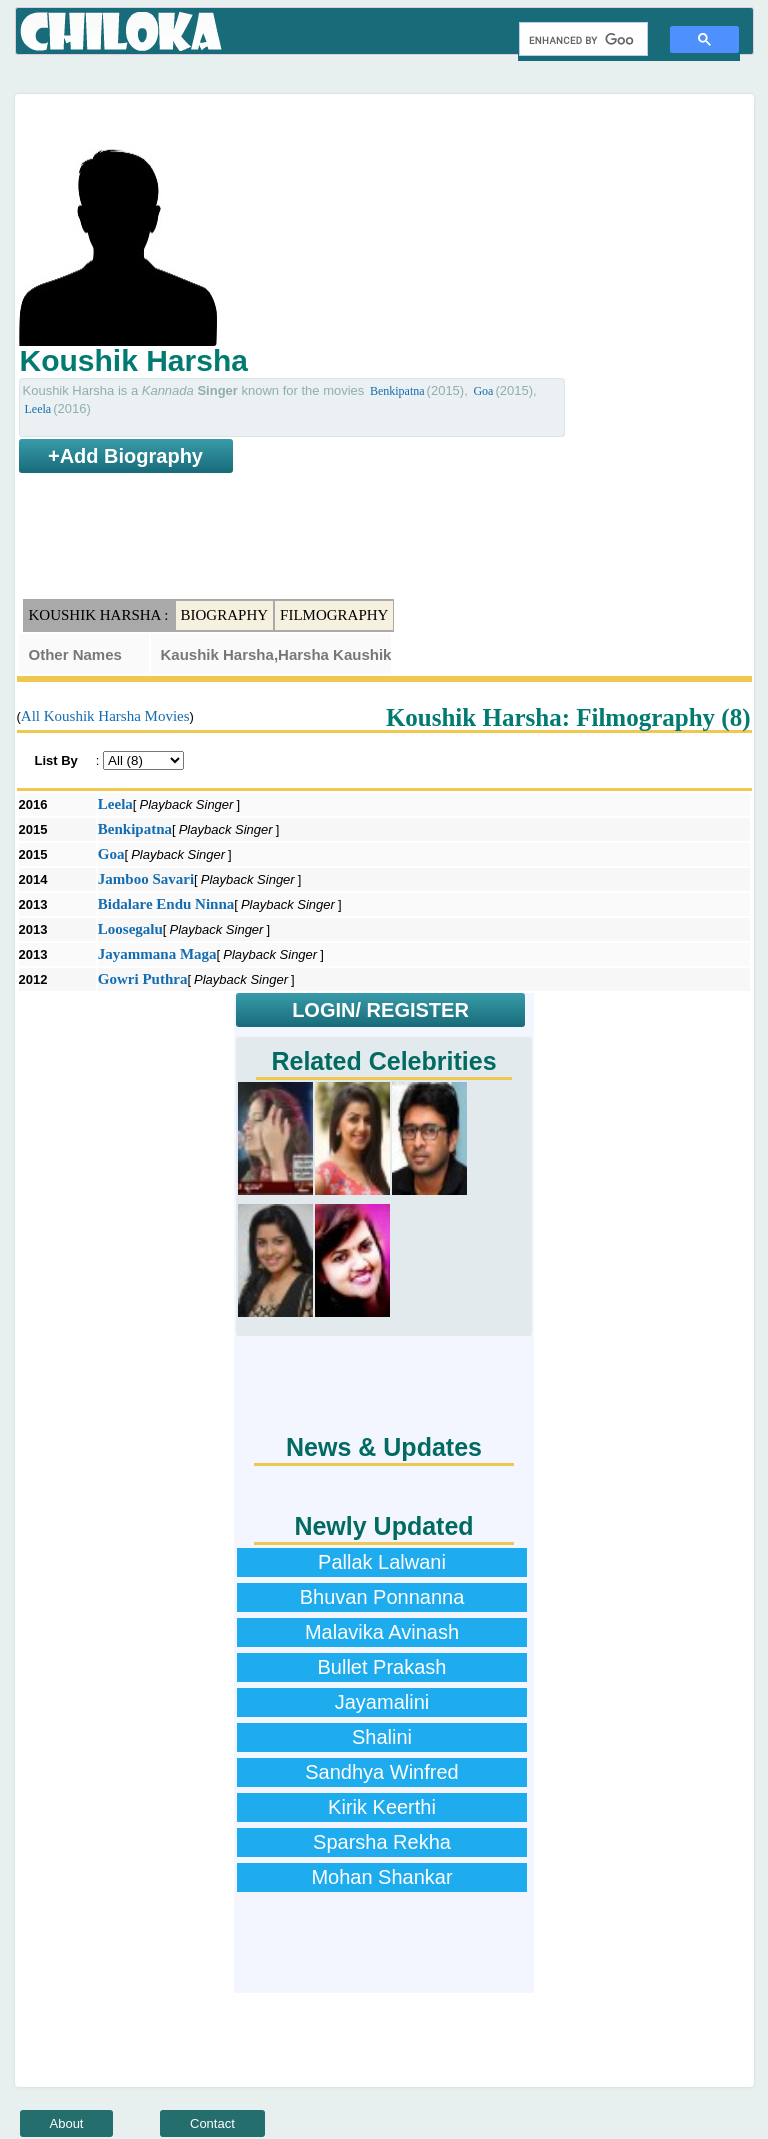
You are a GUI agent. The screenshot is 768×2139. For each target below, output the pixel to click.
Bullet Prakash (382, 1667)
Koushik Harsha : (99, 615)
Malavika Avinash (382, 1632)
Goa (483, 391)
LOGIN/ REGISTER (380, 1010)
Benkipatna (397, 391)
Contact (212, 2123)
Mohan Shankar (381, 1877)
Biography (225, 615)
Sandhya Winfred (381, 1772)
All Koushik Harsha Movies (105, 716)
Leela (38, 409)
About (67, 2123)
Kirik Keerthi (382, 1807)
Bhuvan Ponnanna (382, 1597)
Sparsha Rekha (382, 1842)
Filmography (334, 615)
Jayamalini (382, 1702)
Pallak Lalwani (382, 1562)
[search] (581, 40)
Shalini (382, 1737)
